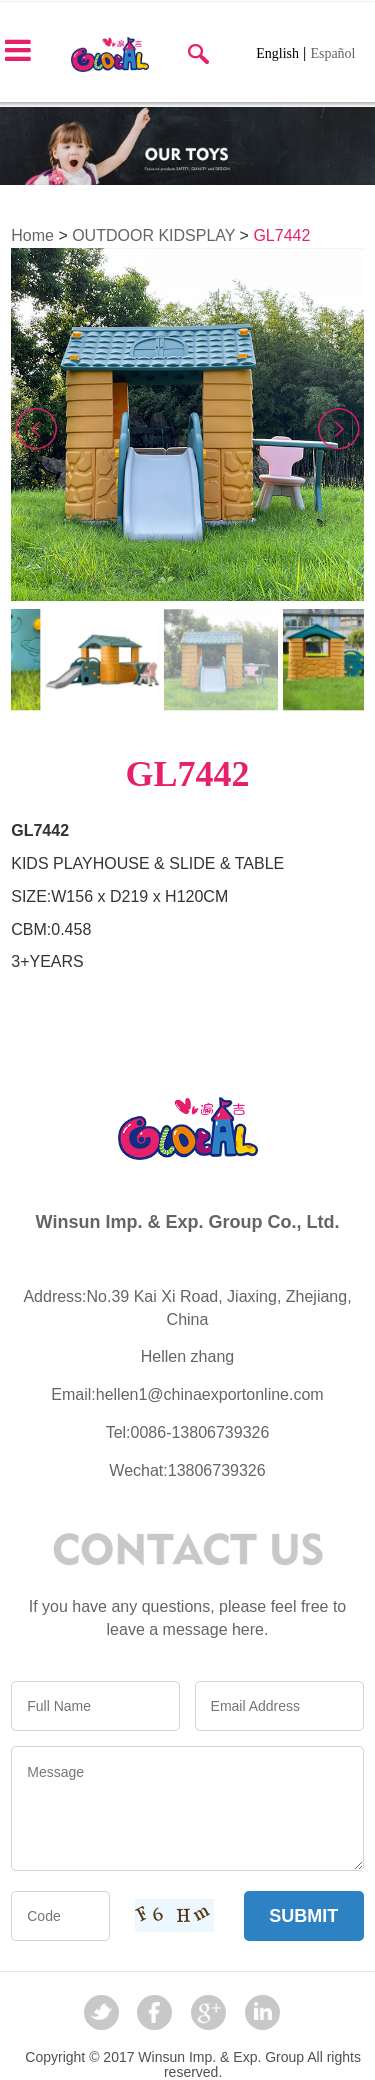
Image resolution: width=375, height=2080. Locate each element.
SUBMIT (303, 1916)
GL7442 (281, 235)
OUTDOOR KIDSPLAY (153, 235)
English (277, 53)
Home (32, 235)
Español (332, 53)
